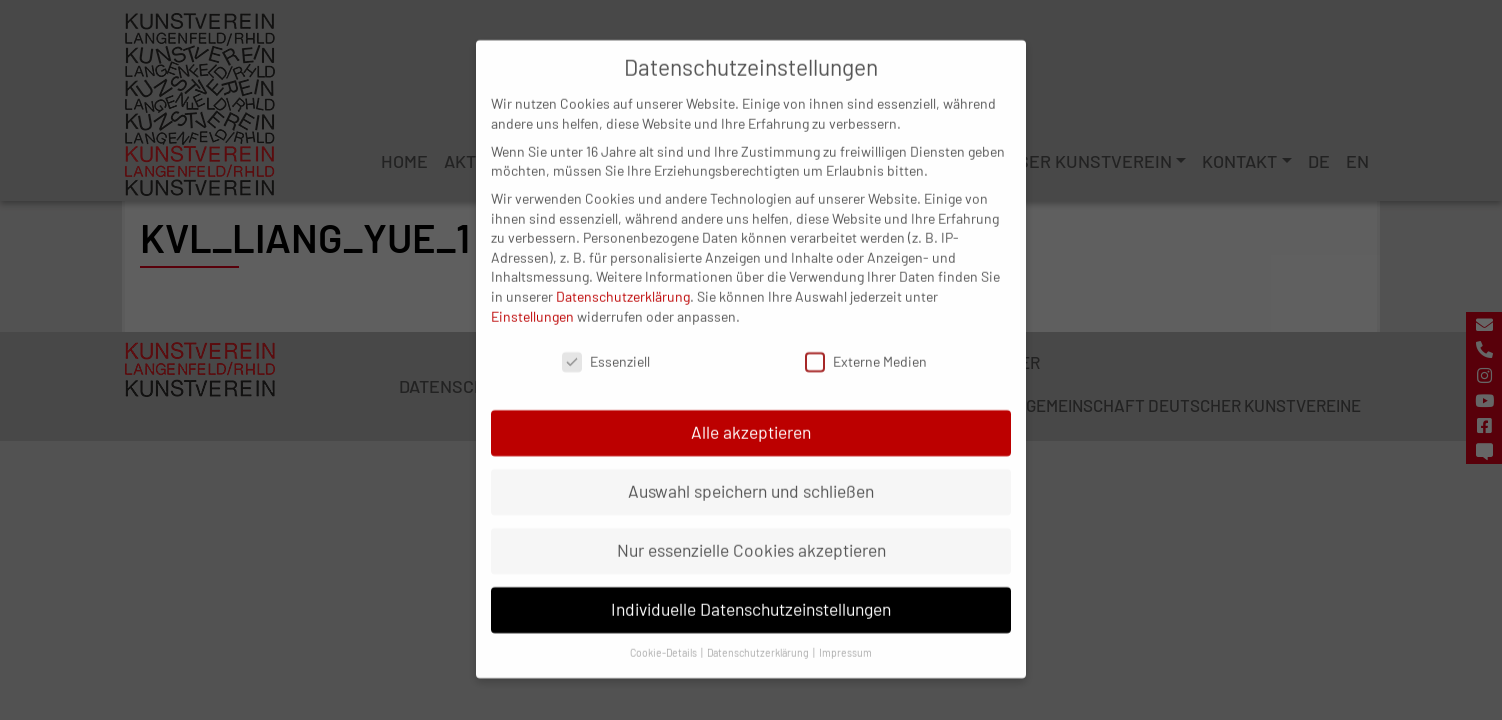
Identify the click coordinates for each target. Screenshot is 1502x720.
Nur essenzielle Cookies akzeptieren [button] (751, 533)
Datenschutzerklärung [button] (759, 635)
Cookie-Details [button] (664, 635)
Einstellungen (532, 298)
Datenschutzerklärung (623, 279)
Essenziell (606, 344)
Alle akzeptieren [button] (751, 415)
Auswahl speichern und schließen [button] (751, 474)
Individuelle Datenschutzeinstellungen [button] (751, 592)
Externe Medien (866, 344)
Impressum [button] (845, 635)
